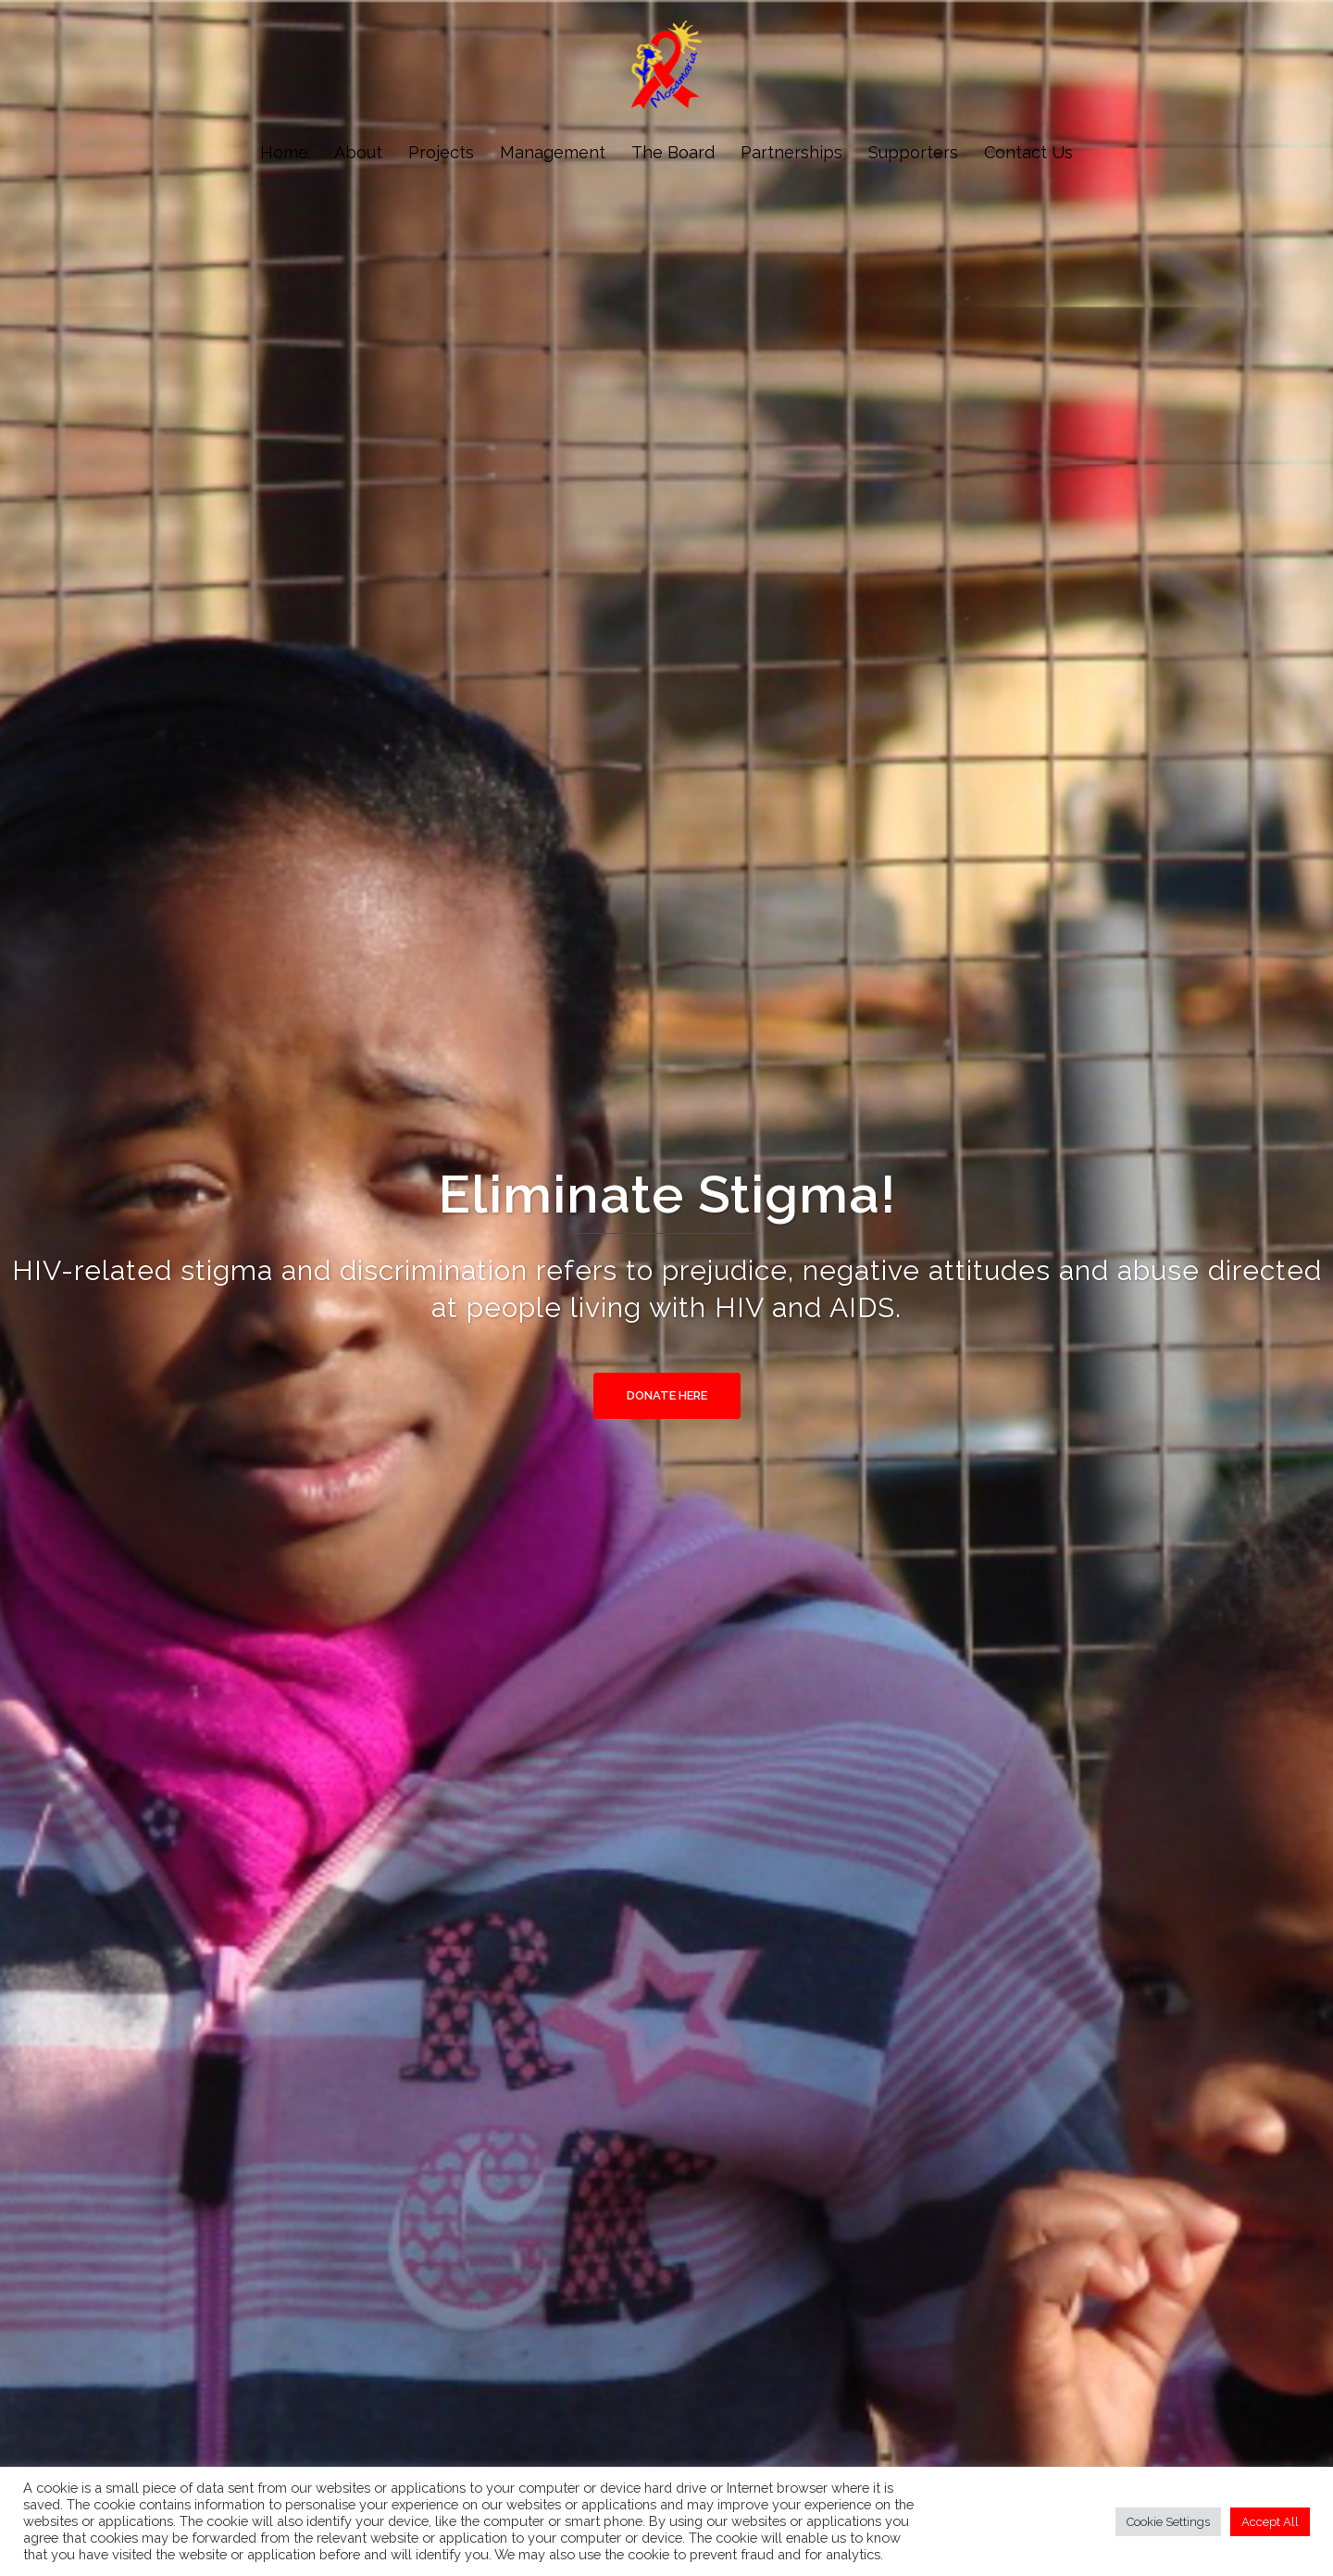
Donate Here (667, 1395)
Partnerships (791, 152)
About (358, 152)
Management (552, 152)
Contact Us (1028, 152)
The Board (673, 152)
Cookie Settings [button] (1168, 2522)
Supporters (913, 152)
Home (284, 152)
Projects (441, 152)
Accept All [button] (1270, 2522)
